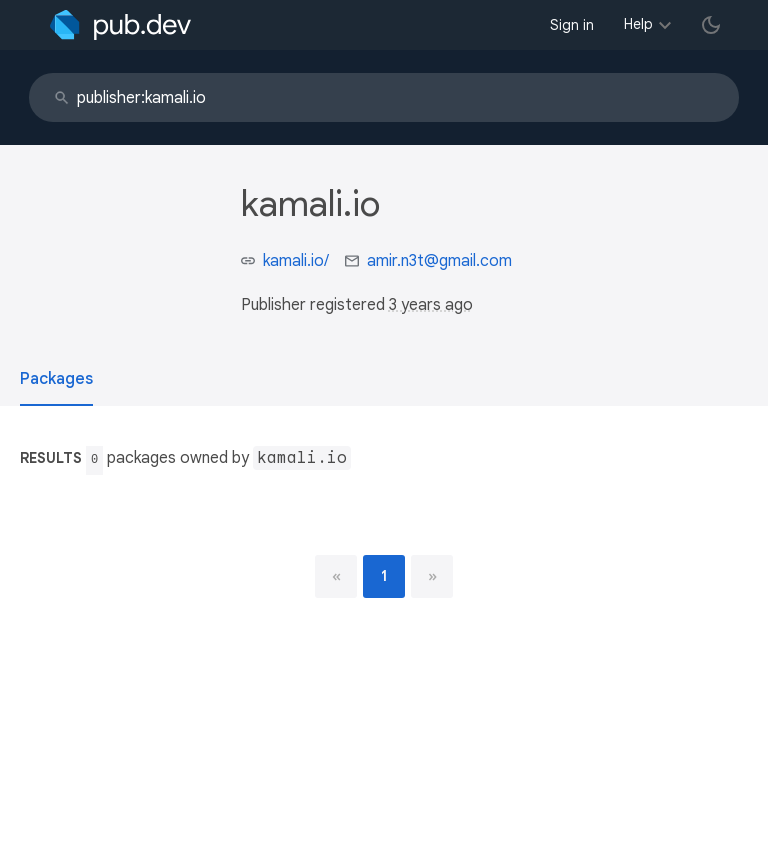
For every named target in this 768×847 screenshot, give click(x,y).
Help (638, 24)
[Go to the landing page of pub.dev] (120, 25)
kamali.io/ (296, 261)
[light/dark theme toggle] (711, 25)
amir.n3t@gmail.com (439, 261)
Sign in (572, 25)
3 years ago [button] (431, 305)
